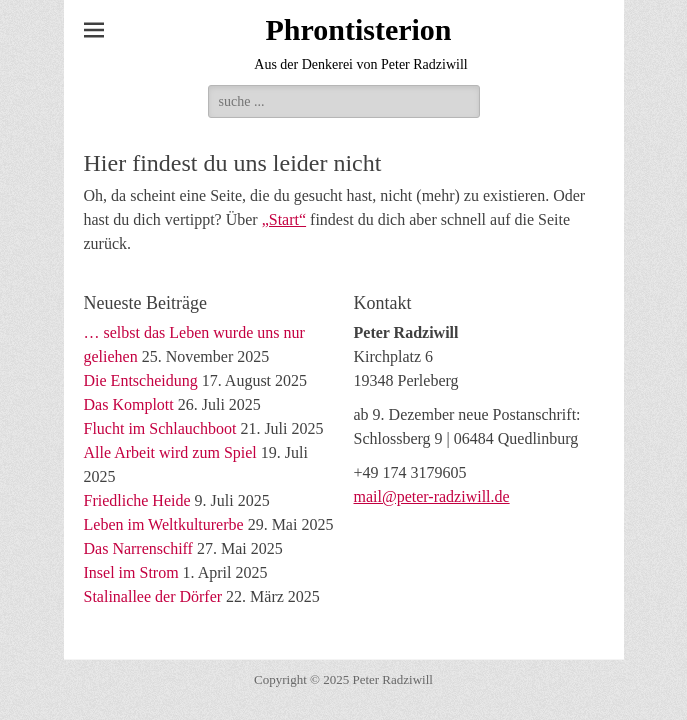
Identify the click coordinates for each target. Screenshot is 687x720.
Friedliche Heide (137, 500)
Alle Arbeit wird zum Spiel (170, 452)
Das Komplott (129, 404)
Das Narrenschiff (138, 548)
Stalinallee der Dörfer (153, 596)
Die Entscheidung (141, 380)
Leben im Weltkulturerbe (164, 524)
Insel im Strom (131, 572)
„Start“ (284, 219)
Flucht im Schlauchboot (160, 428)
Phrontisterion (358, 29)
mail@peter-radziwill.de (432, 496)
